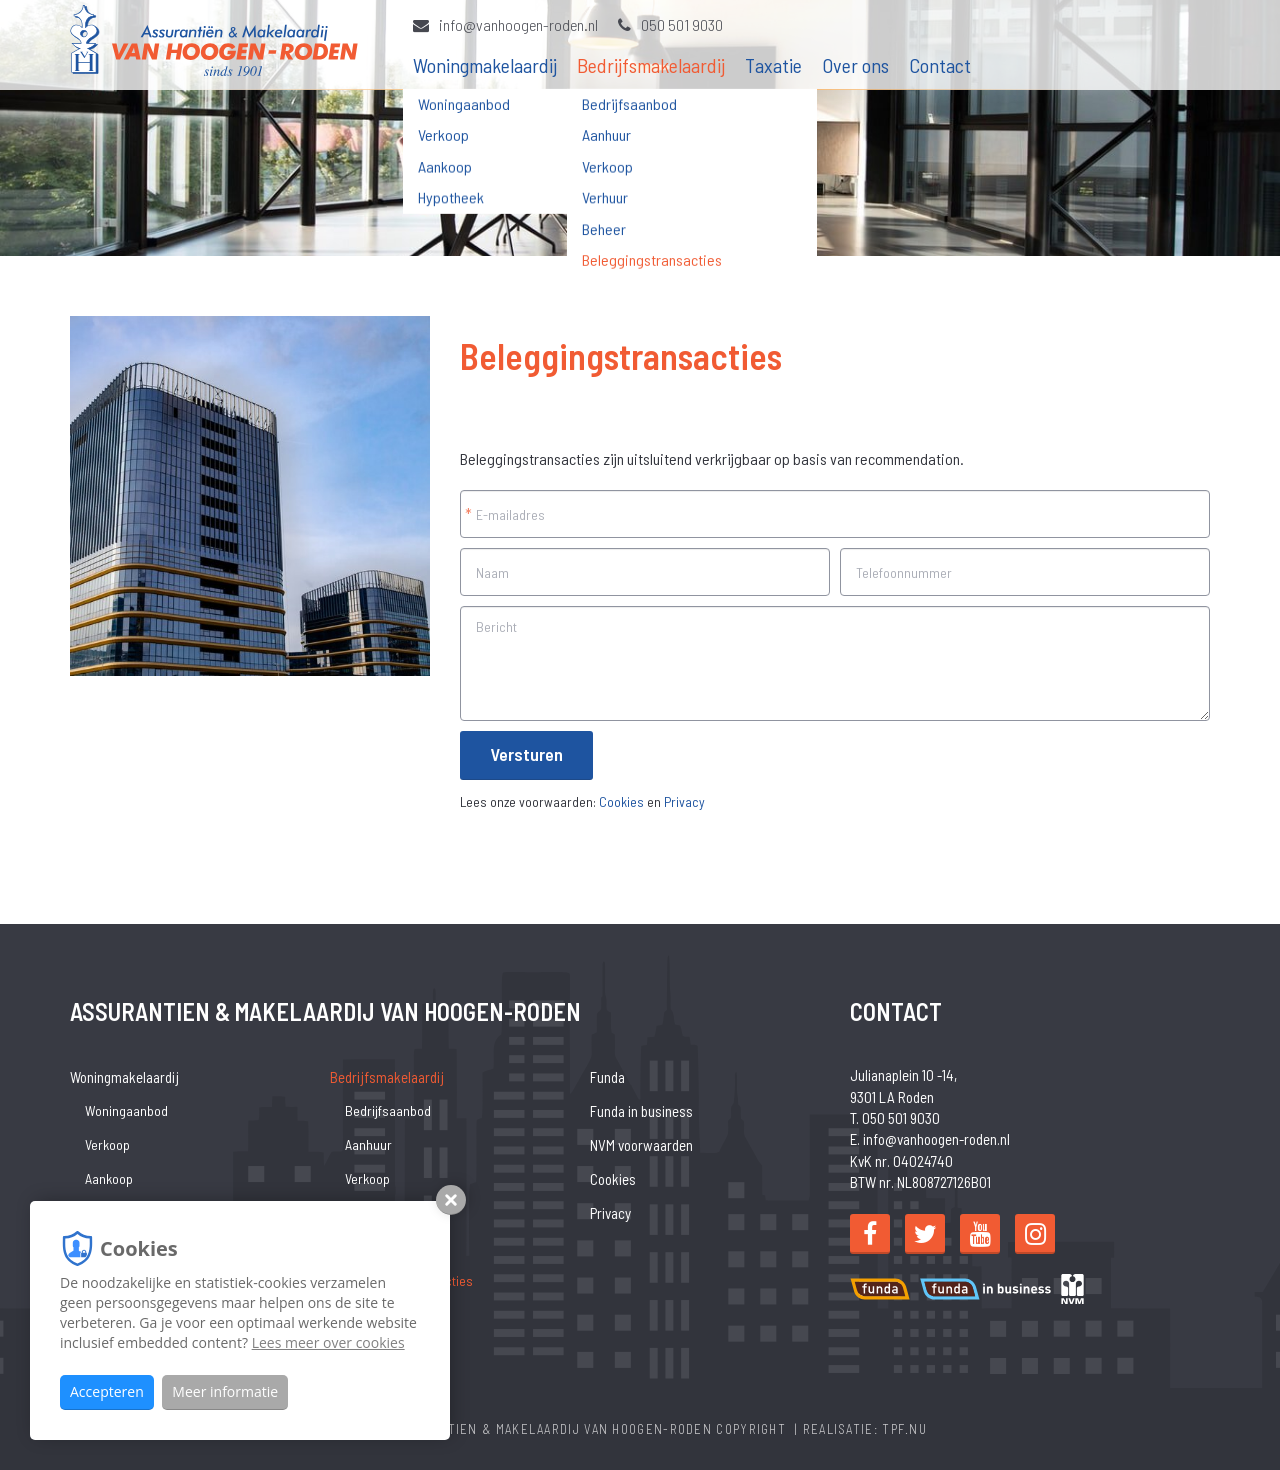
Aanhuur (368, 1144)
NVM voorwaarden (641, 1145)
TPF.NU (904, 1429)
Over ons (855, 65)
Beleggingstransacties (409, 1280)
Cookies (621, 801)
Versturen (526, 754)
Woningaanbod (126, 1110)
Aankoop (109, 1178)
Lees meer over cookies (328, 1342)
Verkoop (107, 1144)
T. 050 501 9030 (895, 1118)
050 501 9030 (670, 24)
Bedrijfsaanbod (388, 1110)
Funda (607, 1077)
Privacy (684, 801)
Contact (940, 65)
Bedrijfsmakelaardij (651, 65)
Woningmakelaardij (485, 65)
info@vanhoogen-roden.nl (505, 24)
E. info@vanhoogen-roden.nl (930, 1139)
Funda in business (641, 1111)
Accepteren (107, 1391)
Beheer (365, 1246)
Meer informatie (225, 1391)
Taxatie (773, 65)
